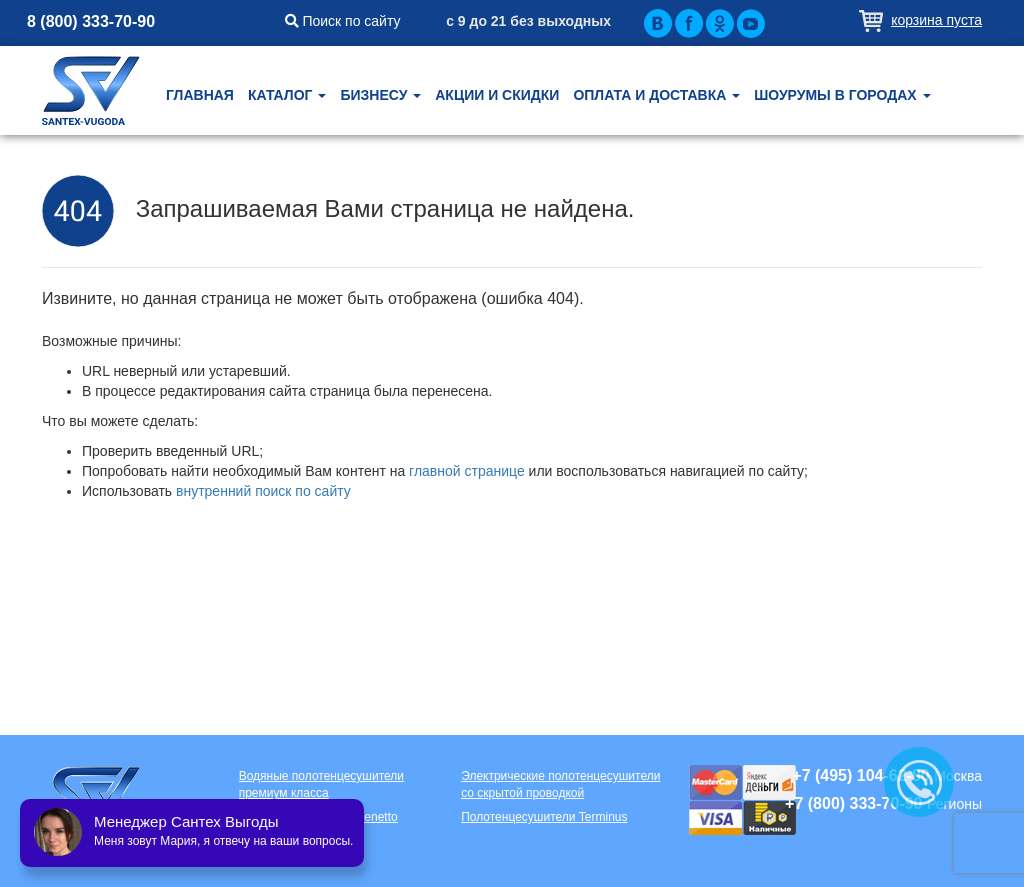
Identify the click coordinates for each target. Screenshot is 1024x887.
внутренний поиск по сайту (263, 491)
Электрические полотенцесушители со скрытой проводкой (560, 784)
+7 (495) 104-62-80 (860, 775)
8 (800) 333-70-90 (91, 21)
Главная (200, 95)
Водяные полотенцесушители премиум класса (321, 784)
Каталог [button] (287, 95)
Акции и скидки (497, 95)
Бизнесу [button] (380, 95)
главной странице (467, 471)
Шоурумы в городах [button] (842, 95)
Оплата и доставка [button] (656, 95)
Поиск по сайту (343, 21)
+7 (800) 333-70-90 (853, 803)
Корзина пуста (936, 20)
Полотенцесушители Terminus (544, 817)
